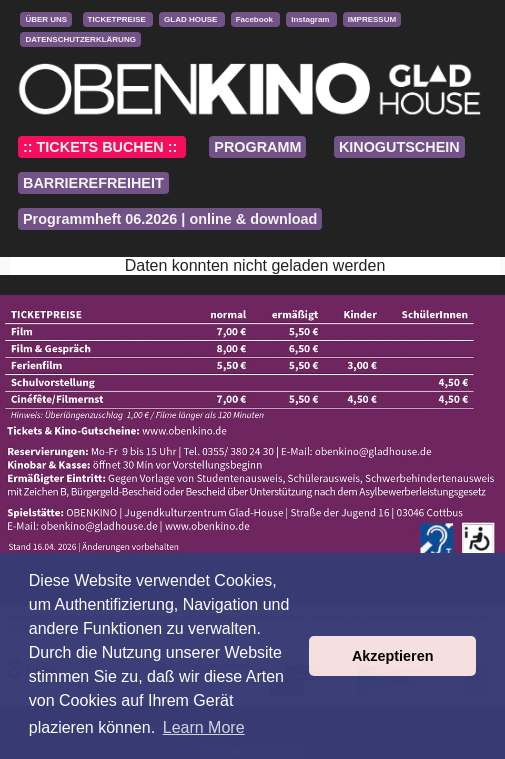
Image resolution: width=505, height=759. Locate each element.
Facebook (256, 19)
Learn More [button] (204, 727)
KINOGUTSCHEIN (399, 147)
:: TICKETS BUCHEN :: (102, 147)
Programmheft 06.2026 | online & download (170, 219)
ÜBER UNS (46, 19)
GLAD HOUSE (192, 19)
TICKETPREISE (118, 19)
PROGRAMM (257, 147)
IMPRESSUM (372, 19)
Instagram (311, 19)
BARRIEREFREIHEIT (93, 183)
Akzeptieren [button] (393, 656)
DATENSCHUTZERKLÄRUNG (80, 39)
